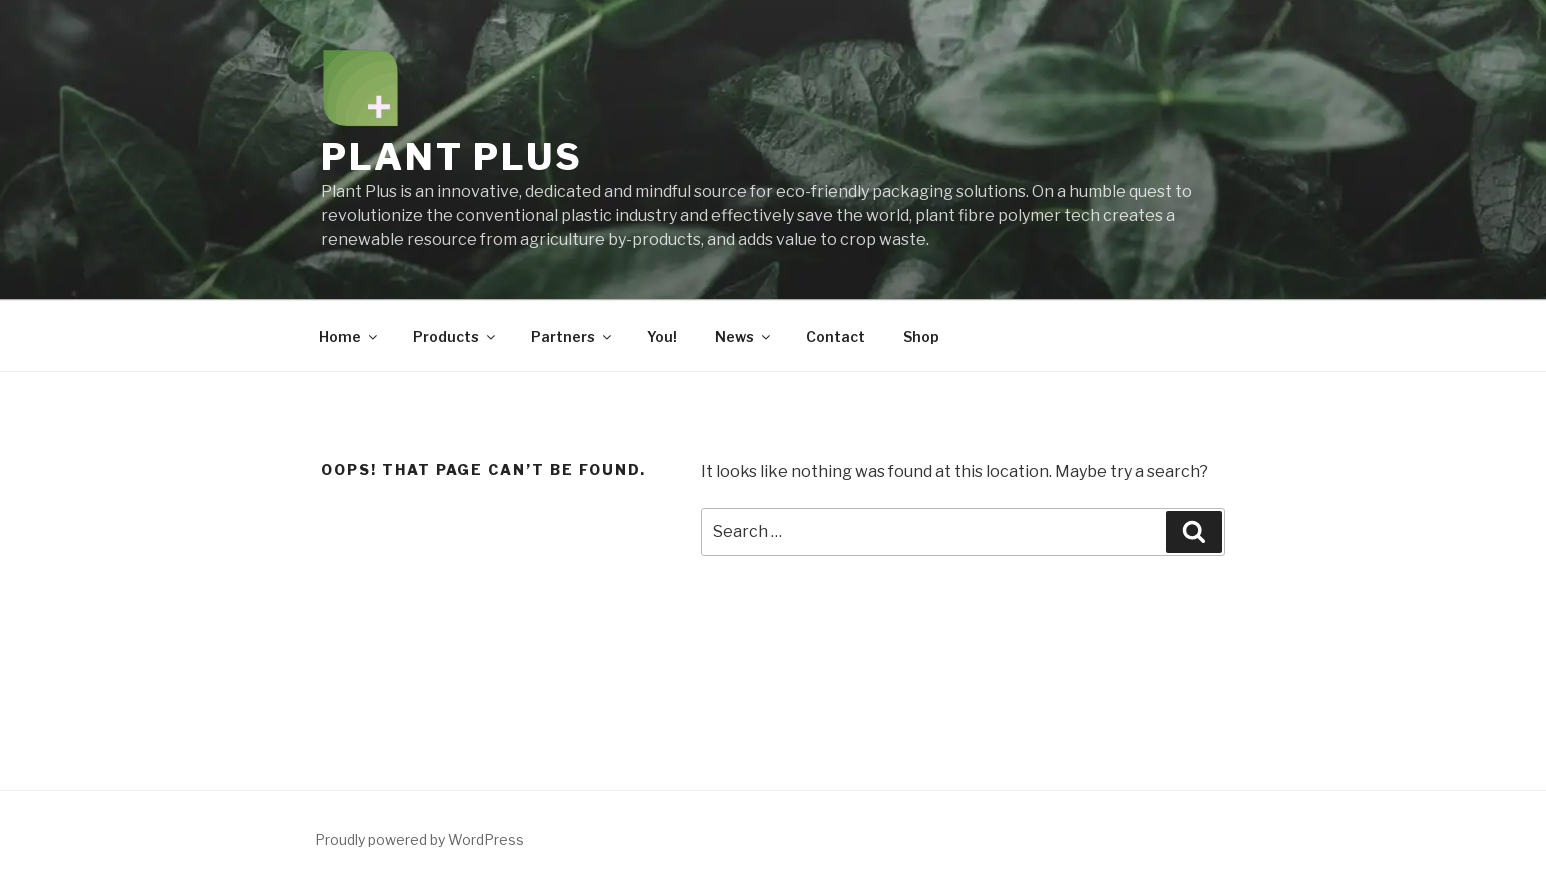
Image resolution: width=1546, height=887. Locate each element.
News (744, 336)
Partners (572, 336)
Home (349, 336)
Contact (835, 336)
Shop (921, 336)
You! (662, 336)
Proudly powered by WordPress (419, 839)
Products (455, 336)
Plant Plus (452, 157)
